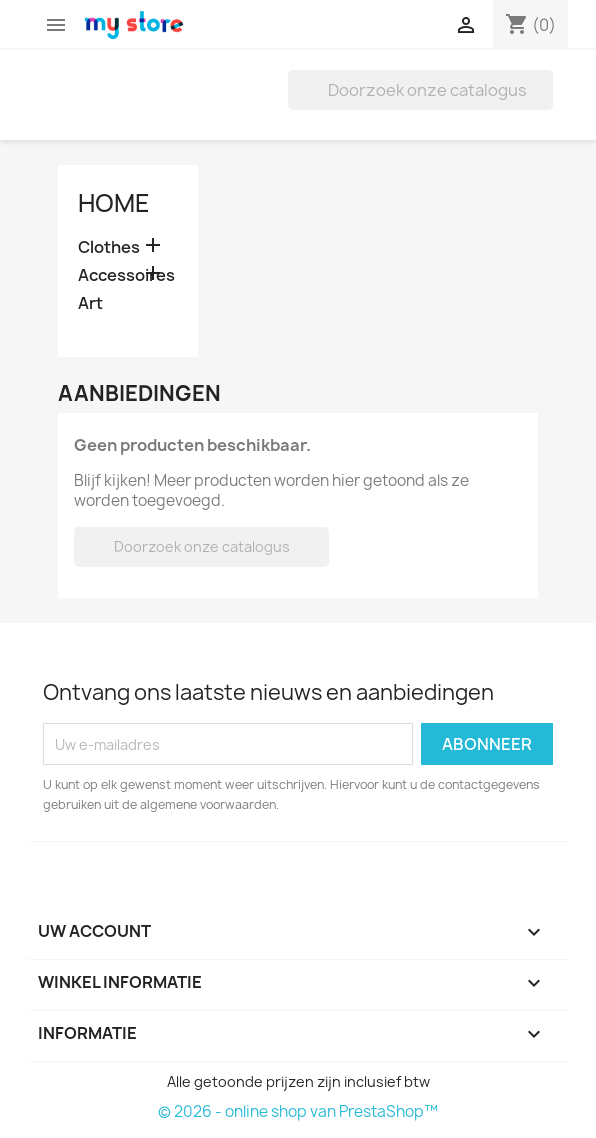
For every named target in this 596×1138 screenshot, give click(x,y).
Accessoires (126, 275)
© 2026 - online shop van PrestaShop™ (298, 1111)
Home (114, 203)
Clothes (109, 247)
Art (90, 303)
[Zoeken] (420, 90)
